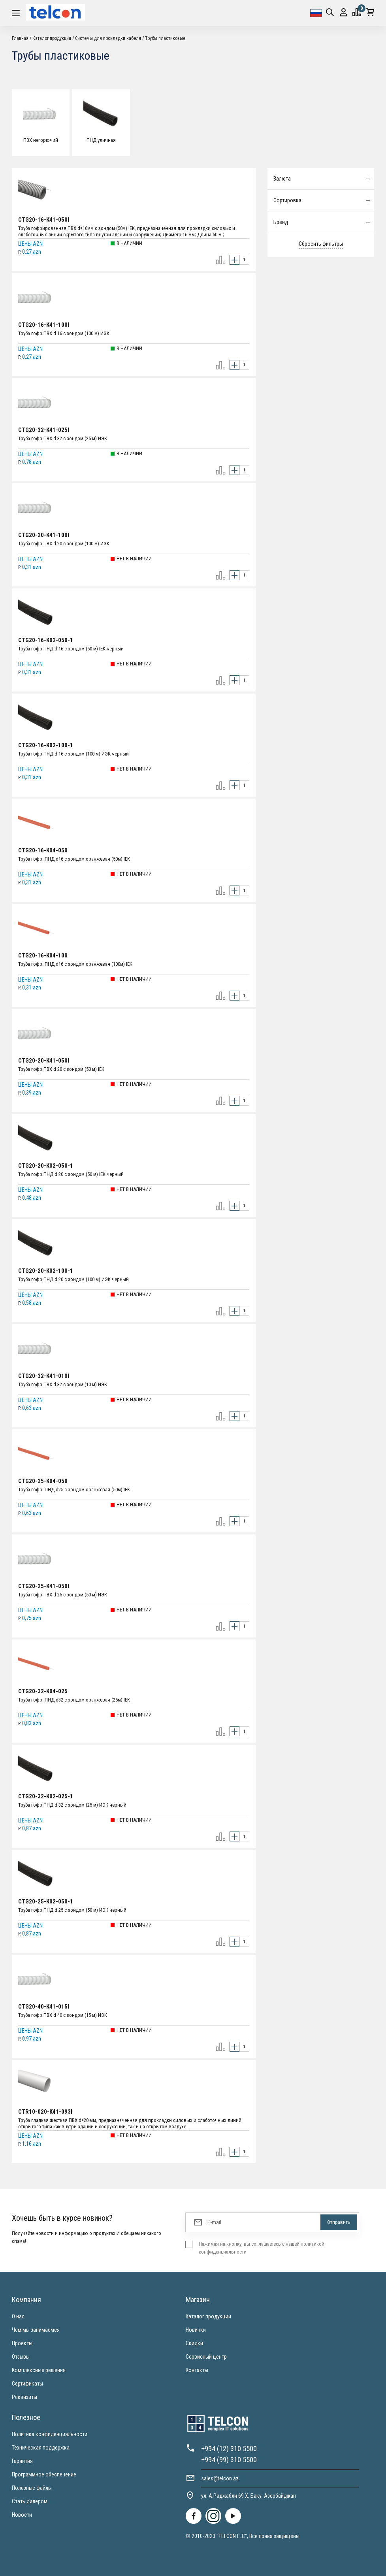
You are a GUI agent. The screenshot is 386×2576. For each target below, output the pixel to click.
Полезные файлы (32, 2488)
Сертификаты (27, 2383)
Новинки (196, 2330)
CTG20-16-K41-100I (43, 324)
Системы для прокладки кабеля (108, 38)
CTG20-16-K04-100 (43, 955)
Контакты (197, 2370)
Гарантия (22, 2461)
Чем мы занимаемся (36, 2330)
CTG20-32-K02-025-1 (45, 1796)
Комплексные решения (39, 2370)
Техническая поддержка (41, 2447)
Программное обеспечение (44, 2474)
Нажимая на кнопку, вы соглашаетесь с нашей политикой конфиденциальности (261, 2248)
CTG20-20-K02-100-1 (45, 1270)
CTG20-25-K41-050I (43, 1586)
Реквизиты (24, 2397)
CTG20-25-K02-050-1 (45, 1901)
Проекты (22, 2343)
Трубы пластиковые (165, 38)
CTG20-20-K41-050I (43, 1060)
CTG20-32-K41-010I (43, 1375)
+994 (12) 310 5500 (229, 2448)
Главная (20, 38)
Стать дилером (29, 2501)
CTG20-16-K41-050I (43, 219)
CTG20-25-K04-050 (43, 1481)
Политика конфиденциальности (49, 2434)
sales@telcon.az (220, 2478)
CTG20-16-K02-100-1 (45, 745)
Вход (343, 12)
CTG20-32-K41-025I (43, 429)
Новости (22, 2515)
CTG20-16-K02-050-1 (45, 640)
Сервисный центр (206, 2357)
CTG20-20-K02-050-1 (45, 1165)
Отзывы (21, 2357)
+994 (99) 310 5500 (229, 2459)
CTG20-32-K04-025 (43, 1691)
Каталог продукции (51, 38)
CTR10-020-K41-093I (45, 2111)
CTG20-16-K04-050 (43, 850)
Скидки (194, 2343)
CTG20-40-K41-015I (43, 2006)
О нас (18, 2316)
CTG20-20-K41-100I (43, 535)
